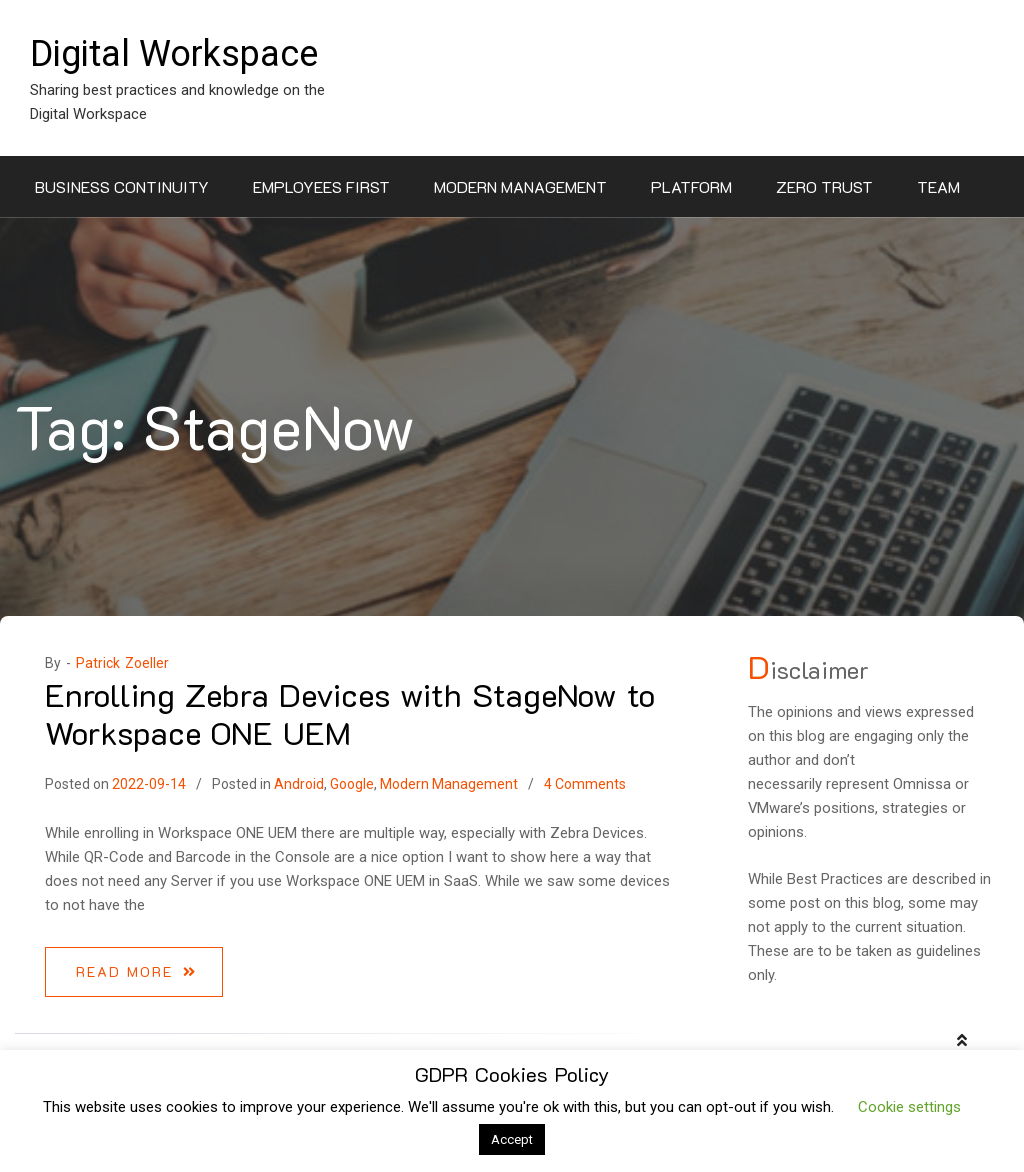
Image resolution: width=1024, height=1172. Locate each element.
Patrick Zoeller (122, 663)
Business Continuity (122, 186)
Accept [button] (512, 1139)
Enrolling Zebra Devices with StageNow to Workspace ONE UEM (350, 713)
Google (352, 784)
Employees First (321, 186)
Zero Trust (824, 186)
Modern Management (520, 186)
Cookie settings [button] (909, 1107)
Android (299, 784)
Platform (691, 186)
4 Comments (585, 784)
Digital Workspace (174, 54)
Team (938, 186)
